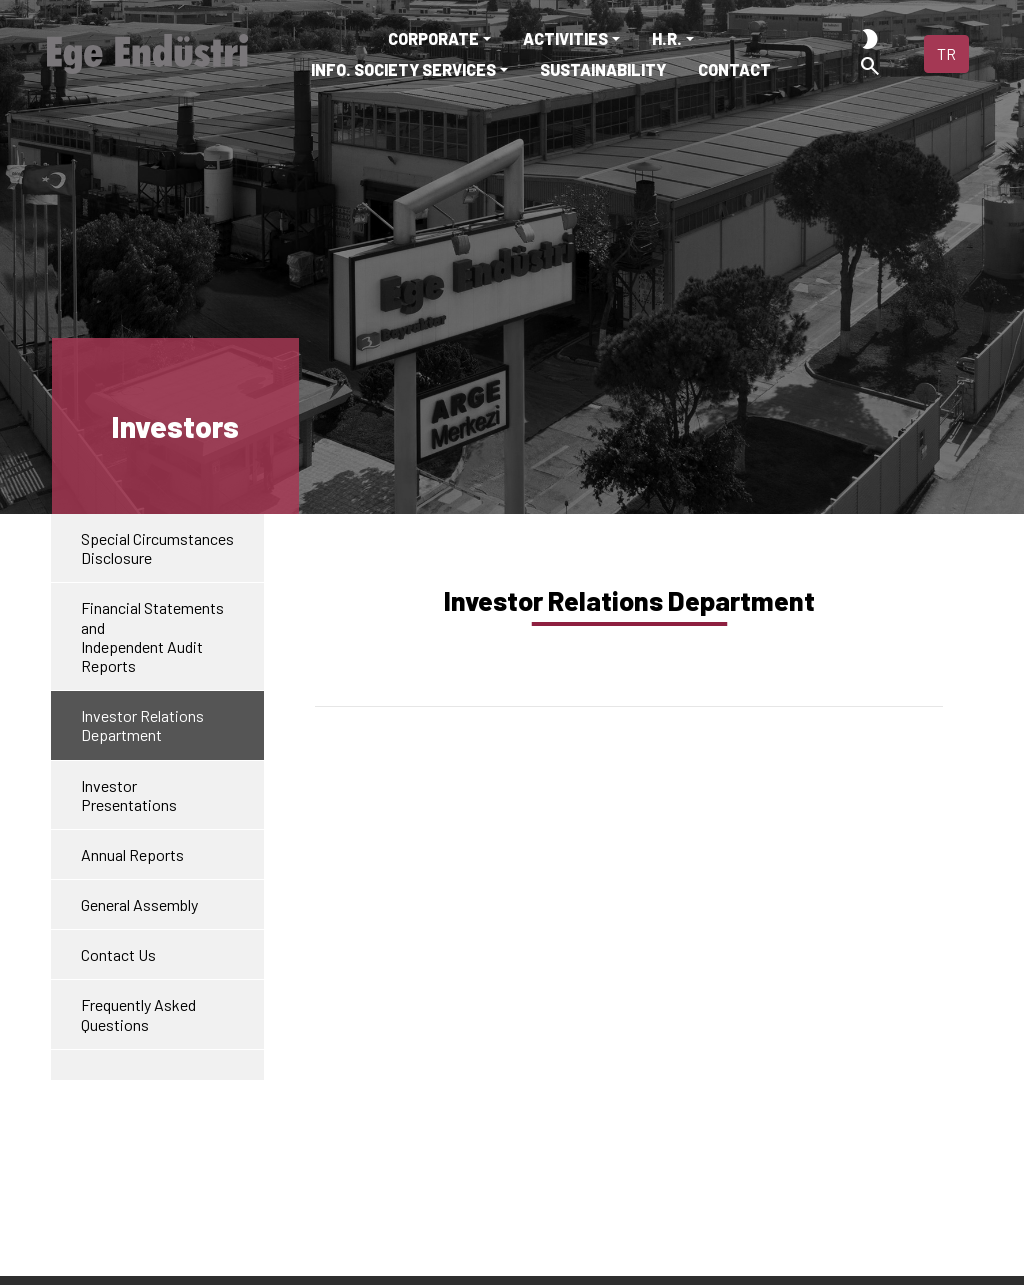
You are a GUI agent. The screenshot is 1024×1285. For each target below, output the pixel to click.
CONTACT (734, 69)
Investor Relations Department (142, 725)
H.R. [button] (667, 38)
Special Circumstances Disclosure (157, 548)
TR (946, 53)
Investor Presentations (129, 795)
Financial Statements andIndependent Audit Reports (152, 636)
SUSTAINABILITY (603, 69)
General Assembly (139, 904)
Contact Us (118, 954)
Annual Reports (132, 854)
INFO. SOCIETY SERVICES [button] (403, 69)
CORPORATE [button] (433, 38)
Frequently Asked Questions (138, 1014)
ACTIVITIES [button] (565, 38)
